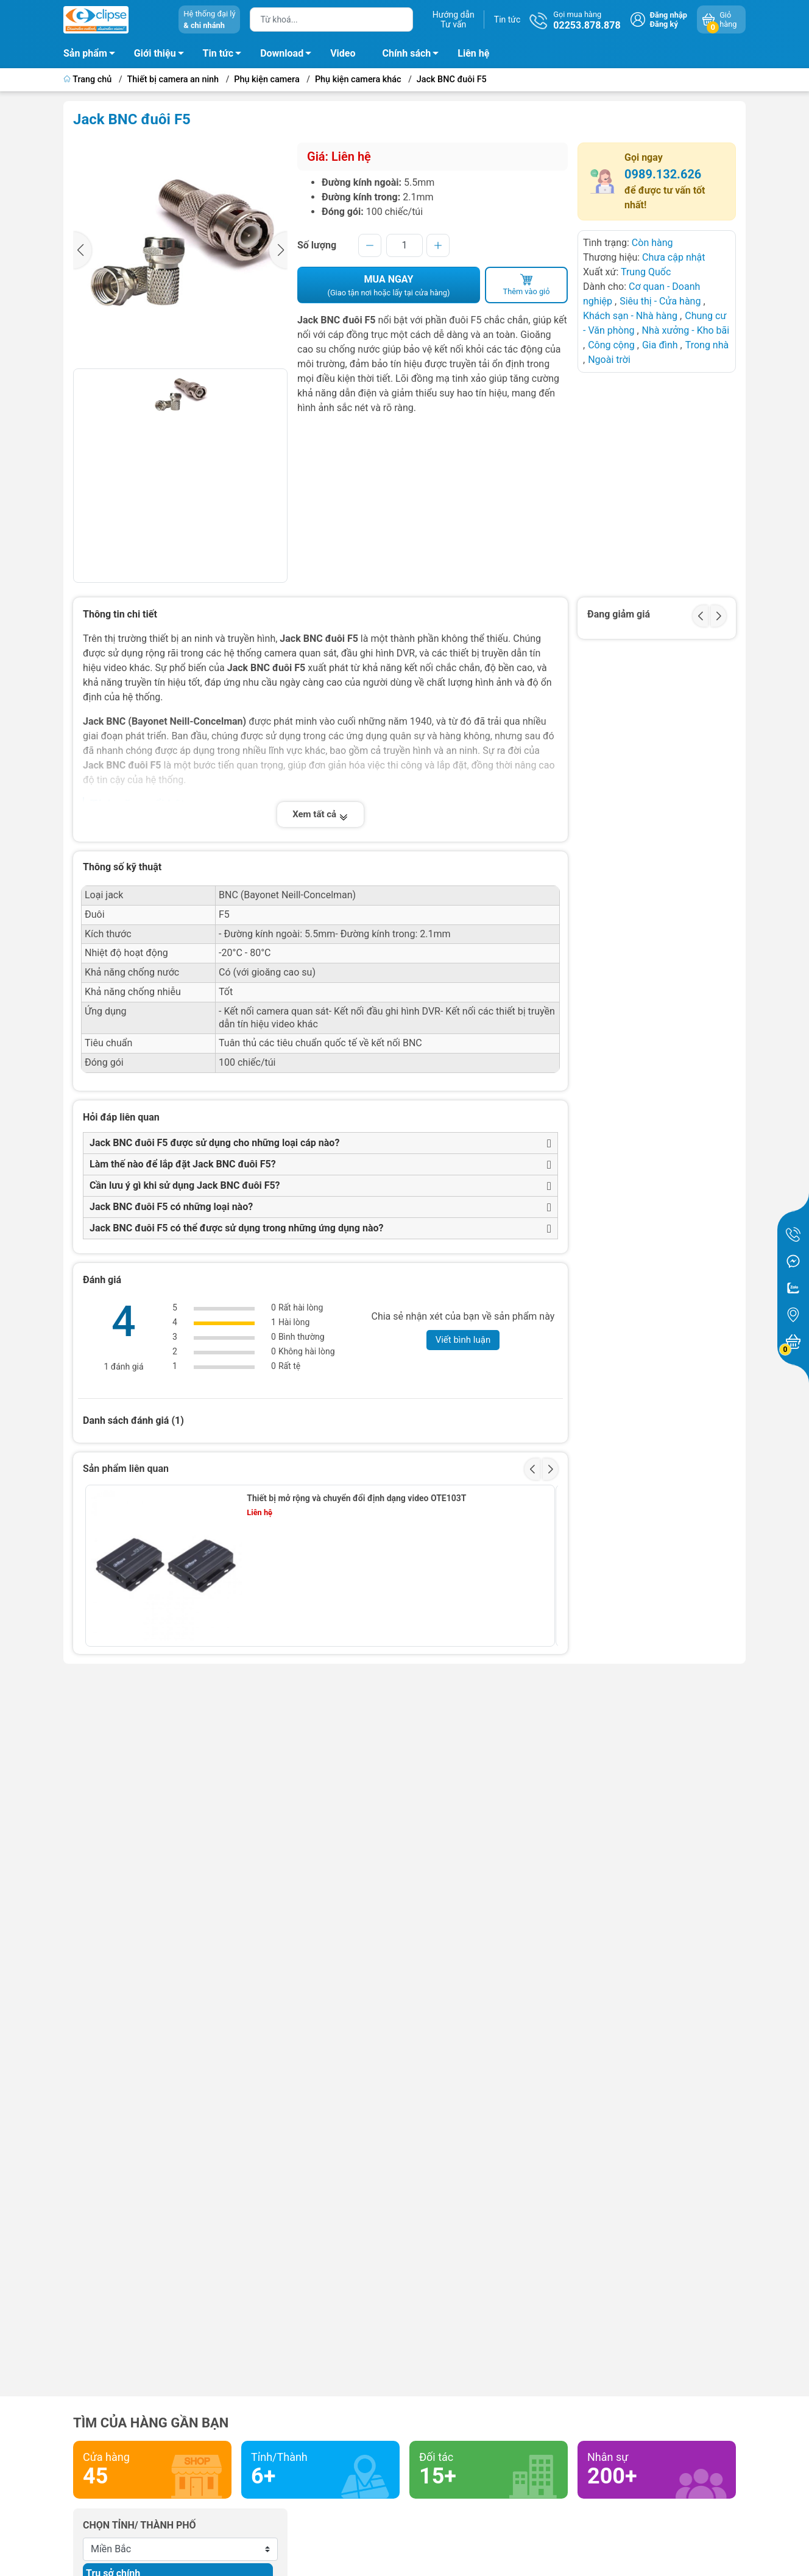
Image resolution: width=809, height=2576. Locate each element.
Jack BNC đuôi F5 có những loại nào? (171, 1206)
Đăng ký (664, 24)
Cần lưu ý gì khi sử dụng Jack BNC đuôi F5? (185, 1185)
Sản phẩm (85, 53)
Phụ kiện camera (266, 79)
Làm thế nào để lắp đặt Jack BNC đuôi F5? (183, 1164)
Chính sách (414, 55)
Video (342, 53)
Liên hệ (473, 53)
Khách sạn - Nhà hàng (630, 316)
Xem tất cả (320, 814)
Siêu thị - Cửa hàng (660, 301)
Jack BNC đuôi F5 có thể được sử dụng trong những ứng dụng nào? (236, 1228)
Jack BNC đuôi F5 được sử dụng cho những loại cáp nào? (214, 1143)
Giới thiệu (155, 53)
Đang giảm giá (618, 614)
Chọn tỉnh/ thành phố (139, 2525)
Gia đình (661, 345)
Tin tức (507, 19)
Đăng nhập (668, 14)
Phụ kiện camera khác (358, 79)
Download (289, 55)
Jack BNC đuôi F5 (452, 79)
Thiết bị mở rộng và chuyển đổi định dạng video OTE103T (356, 1498)
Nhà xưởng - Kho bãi (686, 330)
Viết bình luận (463, 1339)
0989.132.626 (662, 174)
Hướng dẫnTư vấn (454, 19)
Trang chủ (88, 79)
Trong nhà (707, 345)
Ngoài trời (609, 359)
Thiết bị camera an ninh (173, 79)
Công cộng (612, 345)
